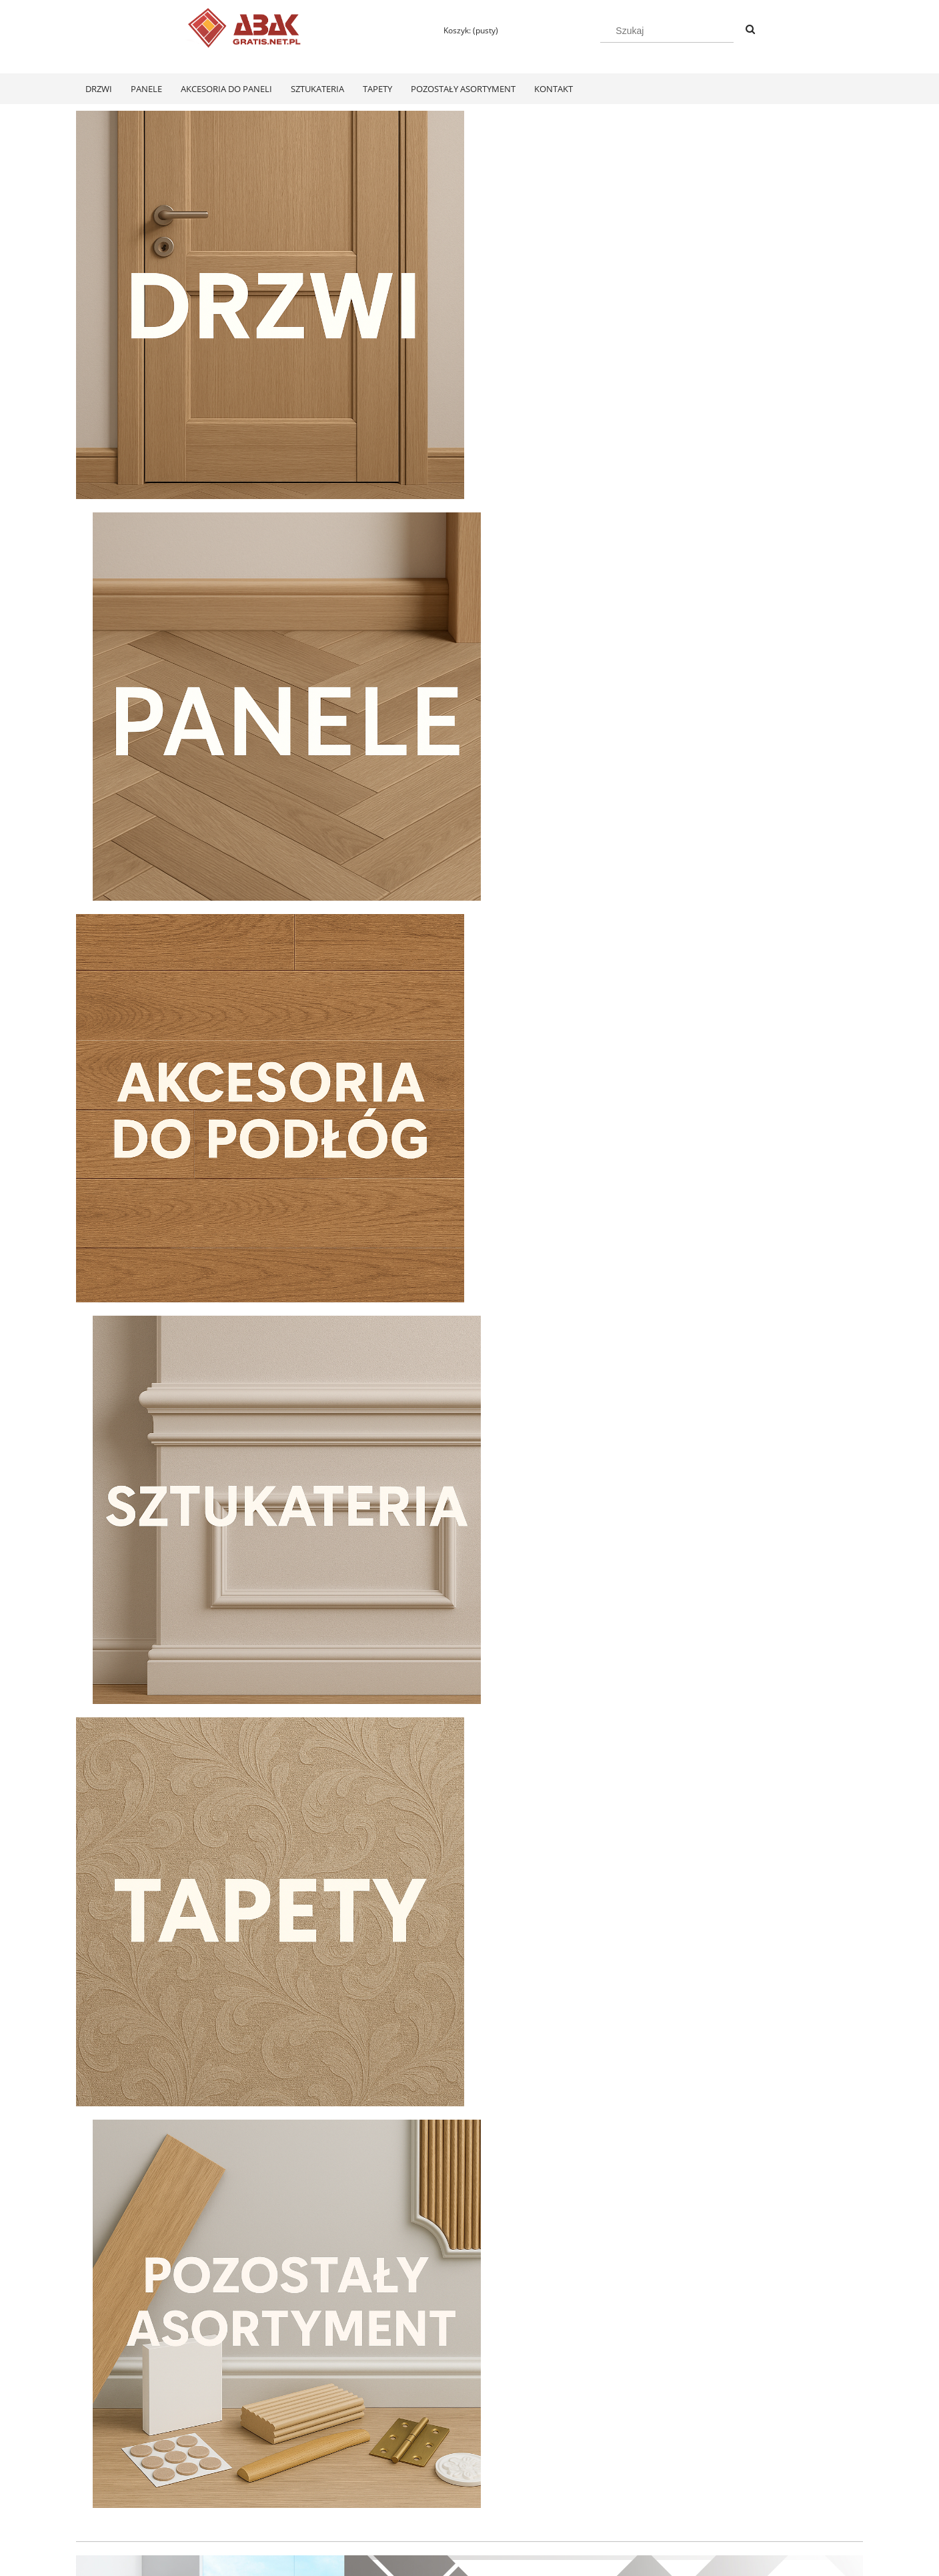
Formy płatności (420, 2474)
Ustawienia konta (265, 2491)
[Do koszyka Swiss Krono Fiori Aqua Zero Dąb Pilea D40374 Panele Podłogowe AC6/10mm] (170, 2322)
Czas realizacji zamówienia (441, 2509)
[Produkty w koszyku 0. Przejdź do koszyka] (464, 30)
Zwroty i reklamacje (112, 2491)
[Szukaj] (750, 30)
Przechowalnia (260, 2509)
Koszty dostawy (419, 2491)
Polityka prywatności (586, 2474)
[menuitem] (98, 88)
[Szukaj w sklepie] (667, 30)
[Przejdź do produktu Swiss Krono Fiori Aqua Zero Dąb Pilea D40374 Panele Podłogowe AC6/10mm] (169, 2148)
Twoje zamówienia (267, 2474)
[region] (469, 1491)
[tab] (444, 1632)
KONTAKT (724, 2474)
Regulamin (95, 2474)
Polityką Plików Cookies (390, 2561)
